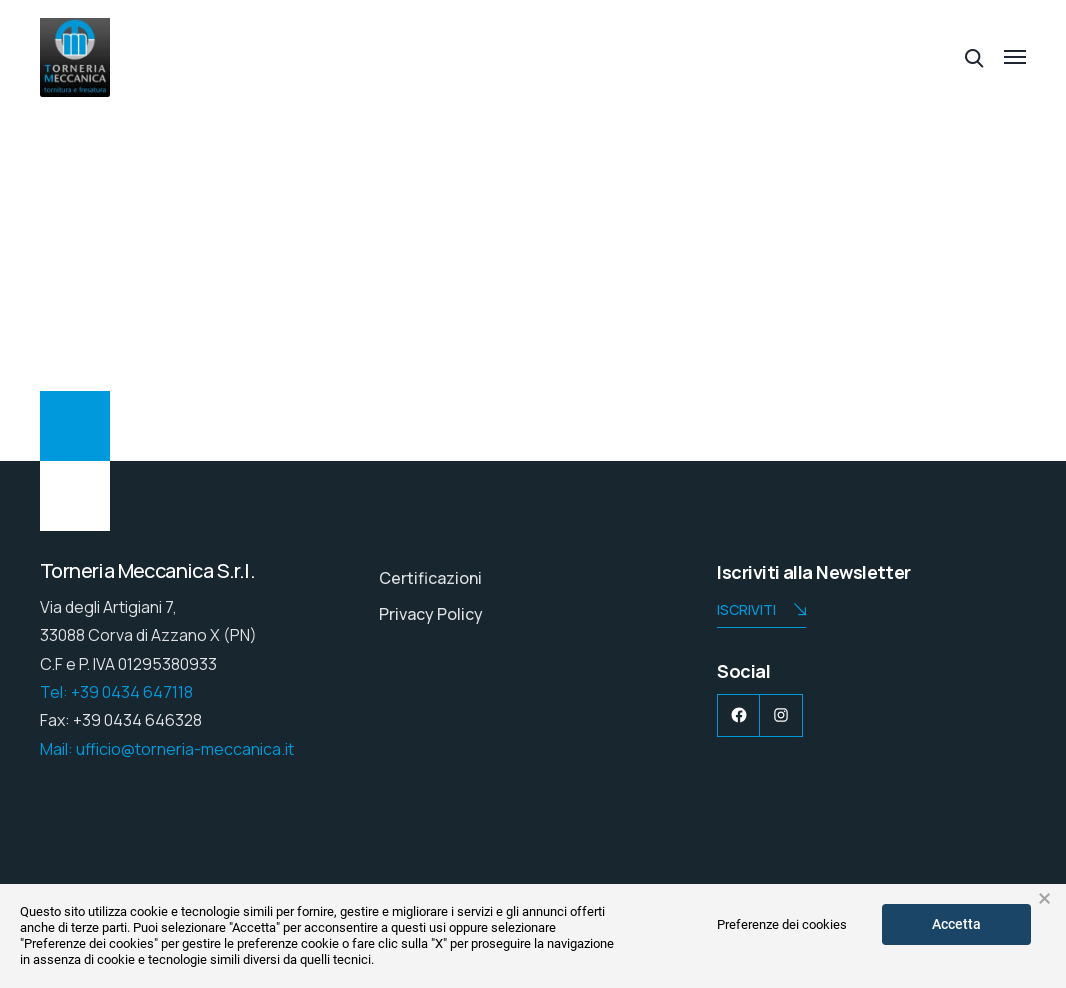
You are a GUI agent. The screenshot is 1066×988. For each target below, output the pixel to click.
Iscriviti (761, 611)
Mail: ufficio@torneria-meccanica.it (167, 749)
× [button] (1044, 899)
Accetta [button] (956, 924)
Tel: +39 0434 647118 (116, 692)
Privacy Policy (431, 614)
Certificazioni (430, 578)
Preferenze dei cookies (782, 924)
